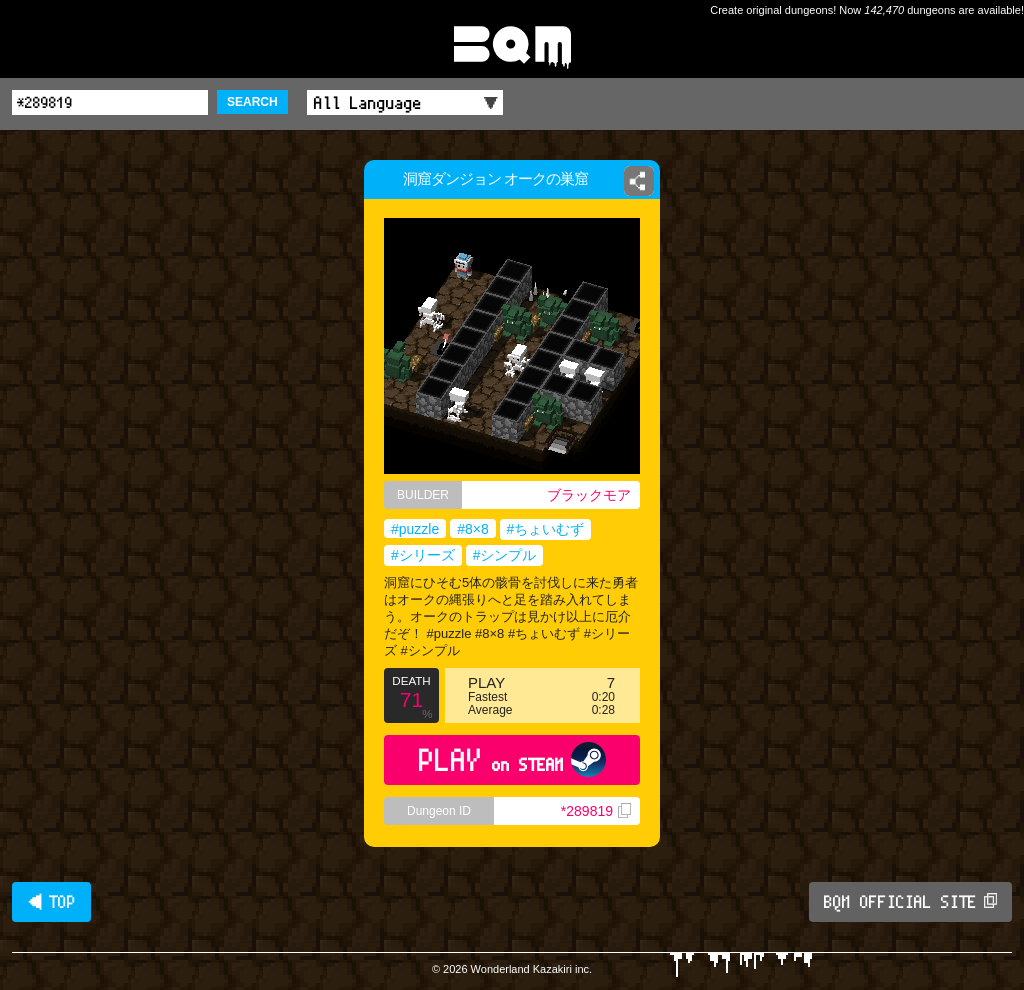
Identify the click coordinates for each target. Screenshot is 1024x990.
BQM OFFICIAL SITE (910, 902)
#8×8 (473, 529)
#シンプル (505, 555)
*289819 (596, 811)
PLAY (512, 759)
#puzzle (415, 529)
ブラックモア (589, 495)
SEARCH (252, 102)
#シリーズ (423, 555)
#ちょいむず (546, 529)
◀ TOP (51, 902)
